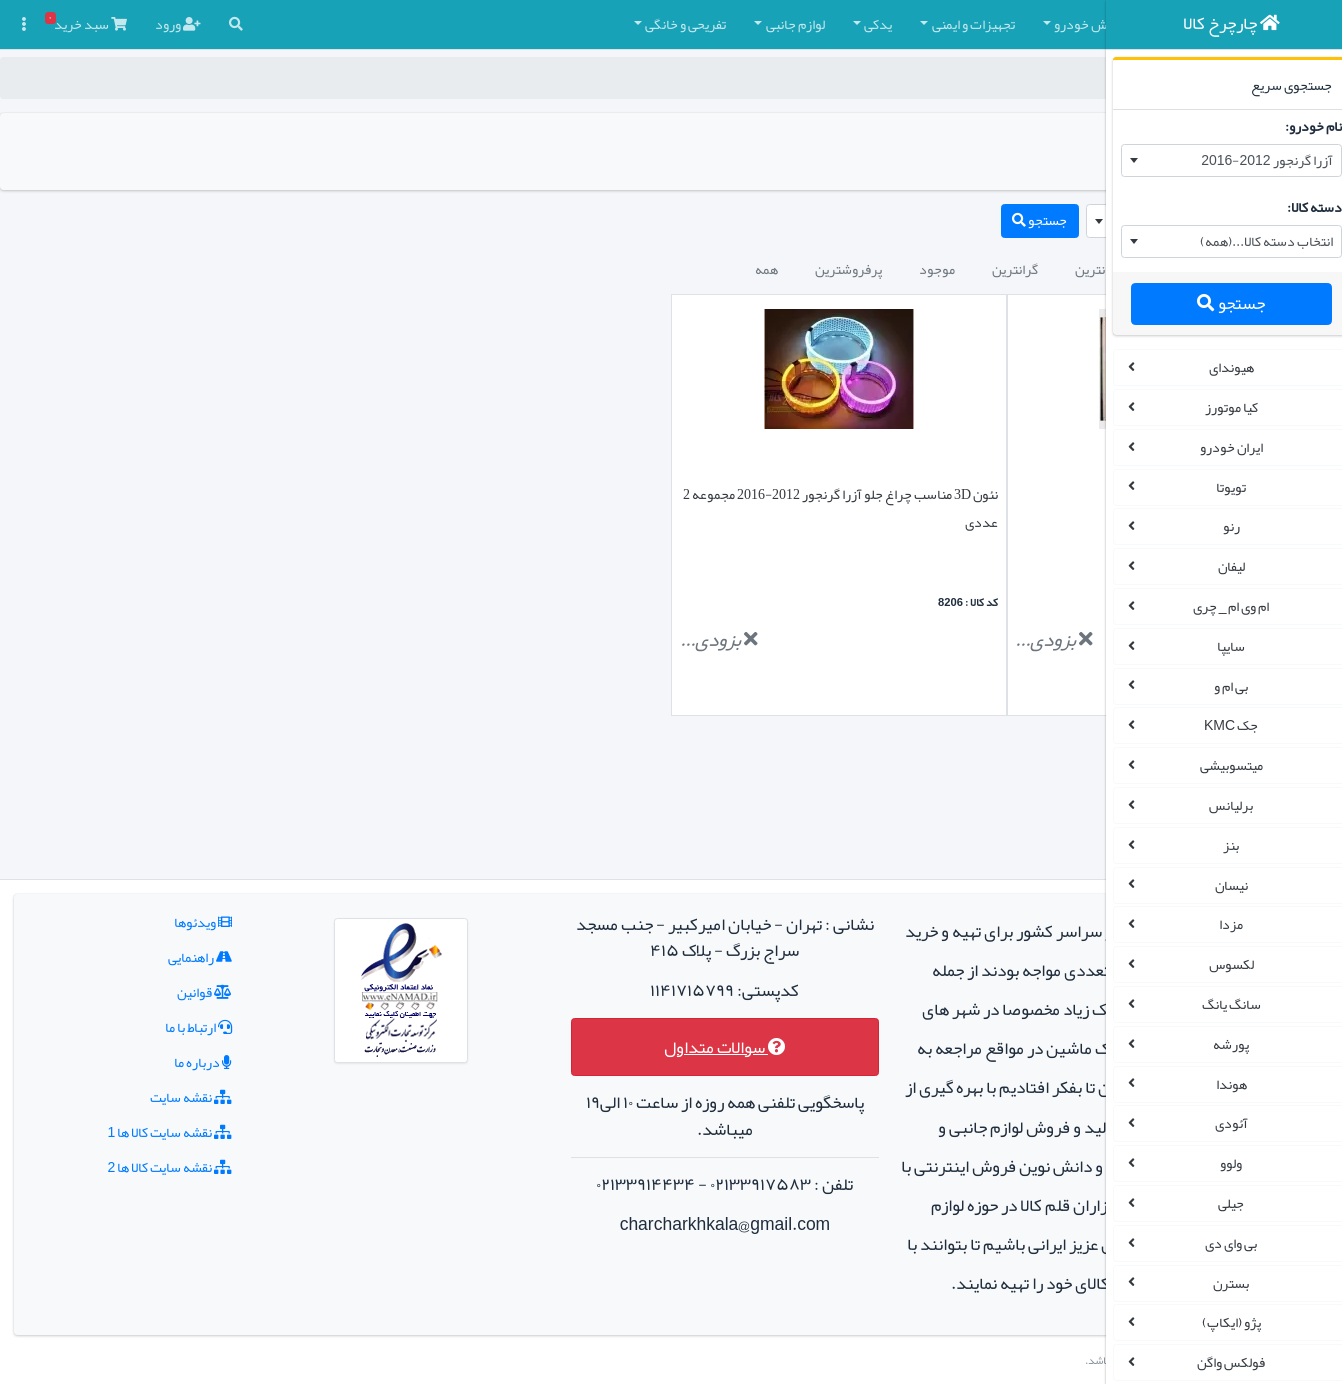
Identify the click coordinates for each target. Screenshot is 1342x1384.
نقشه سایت (150, 979)
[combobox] (1217, 161)
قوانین (163, 874)
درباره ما (162, 944)
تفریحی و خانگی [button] (435, 24)
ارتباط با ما (157, 909)
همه (516, 269)
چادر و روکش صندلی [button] (976, 24)
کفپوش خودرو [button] (842, 24)
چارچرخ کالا (1047, 78)
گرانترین (765, 269)
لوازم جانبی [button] (545, 24)
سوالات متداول (590, 929)
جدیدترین (937, 269)
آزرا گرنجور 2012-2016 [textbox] (1252, 160)
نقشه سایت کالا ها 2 (128, 1049)
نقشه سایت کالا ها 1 (128, 1014)
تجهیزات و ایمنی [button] (723, 24)
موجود (687, 269)
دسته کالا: (1300, 207)
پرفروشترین (598, 269)
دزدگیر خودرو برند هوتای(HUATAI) (985, 494)
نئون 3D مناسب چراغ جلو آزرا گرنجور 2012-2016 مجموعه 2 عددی (693, 508)
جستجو (1217, 303)
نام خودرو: (1299, 126)
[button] (1065, 24)
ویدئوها (162, 804)
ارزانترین (849, 269)
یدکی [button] (628, 24)
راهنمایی (159, 839)
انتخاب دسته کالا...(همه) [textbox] (1252, 241)
